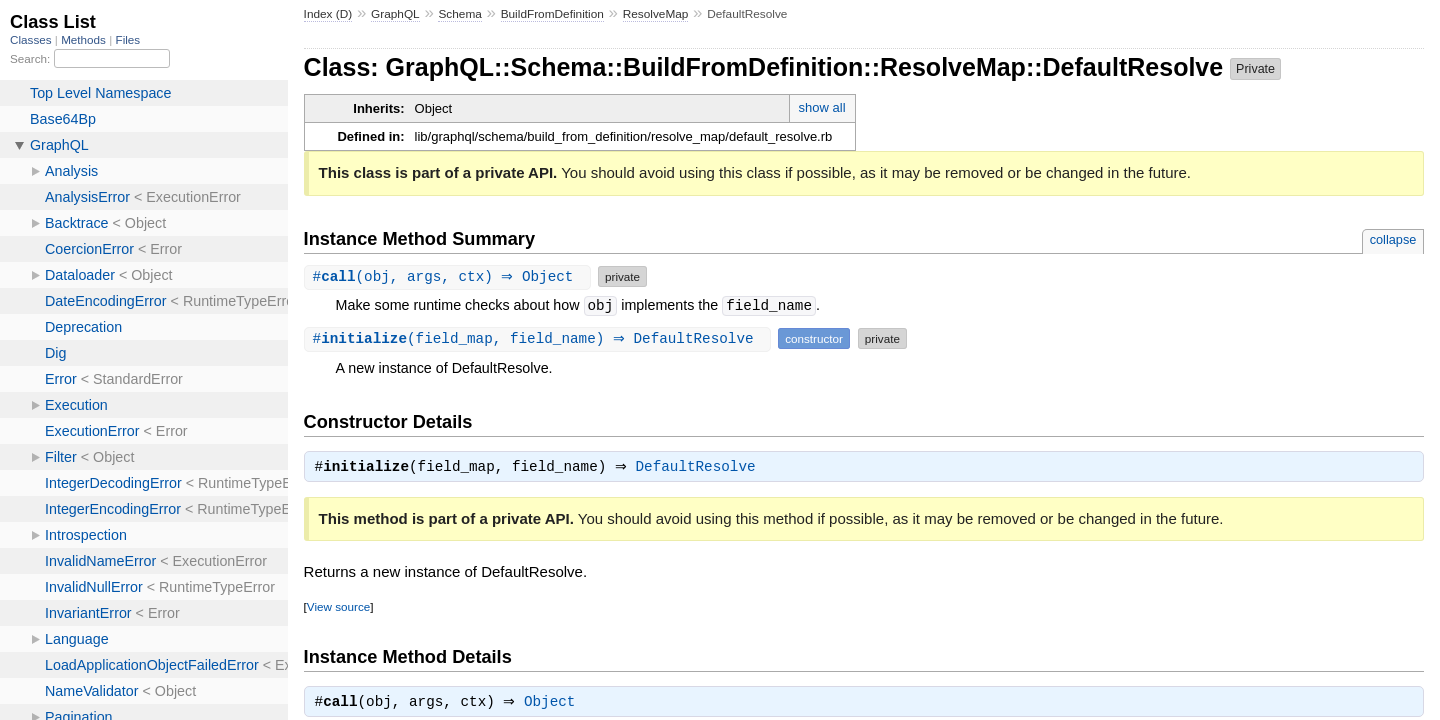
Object (554, 706)
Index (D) (328, 14)
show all (822, 107)
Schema (459, 14)
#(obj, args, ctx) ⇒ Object (450, 276)
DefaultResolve (701, 469)
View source (338, 608)
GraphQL (395, 14)
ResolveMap (656, 14)
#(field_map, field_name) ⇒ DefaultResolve (540, 338)
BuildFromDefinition (552, 14)
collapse (1393, 239)
